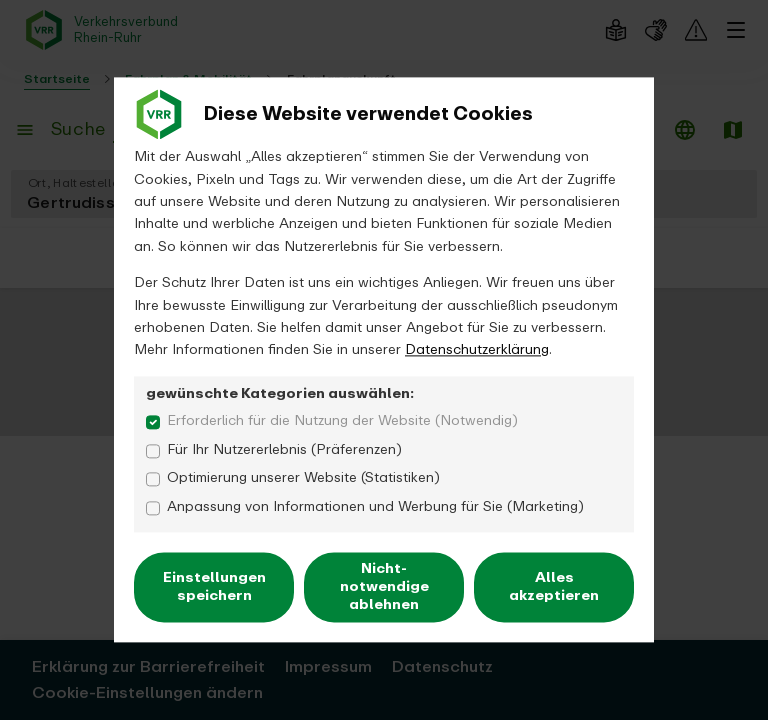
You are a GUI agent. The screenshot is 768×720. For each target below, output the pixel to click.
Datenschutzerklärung (477, 350)
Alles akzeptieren (554, 586)
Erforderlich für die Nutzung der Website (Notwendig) (342, 421)
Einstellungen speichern (214, 586)
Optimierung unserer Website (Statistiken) (303, 479)
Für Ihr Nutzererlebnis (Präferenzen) (284, 450)
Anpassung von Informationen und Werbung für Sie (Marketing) (375, 507)
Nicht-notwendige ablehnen (384, 586)
